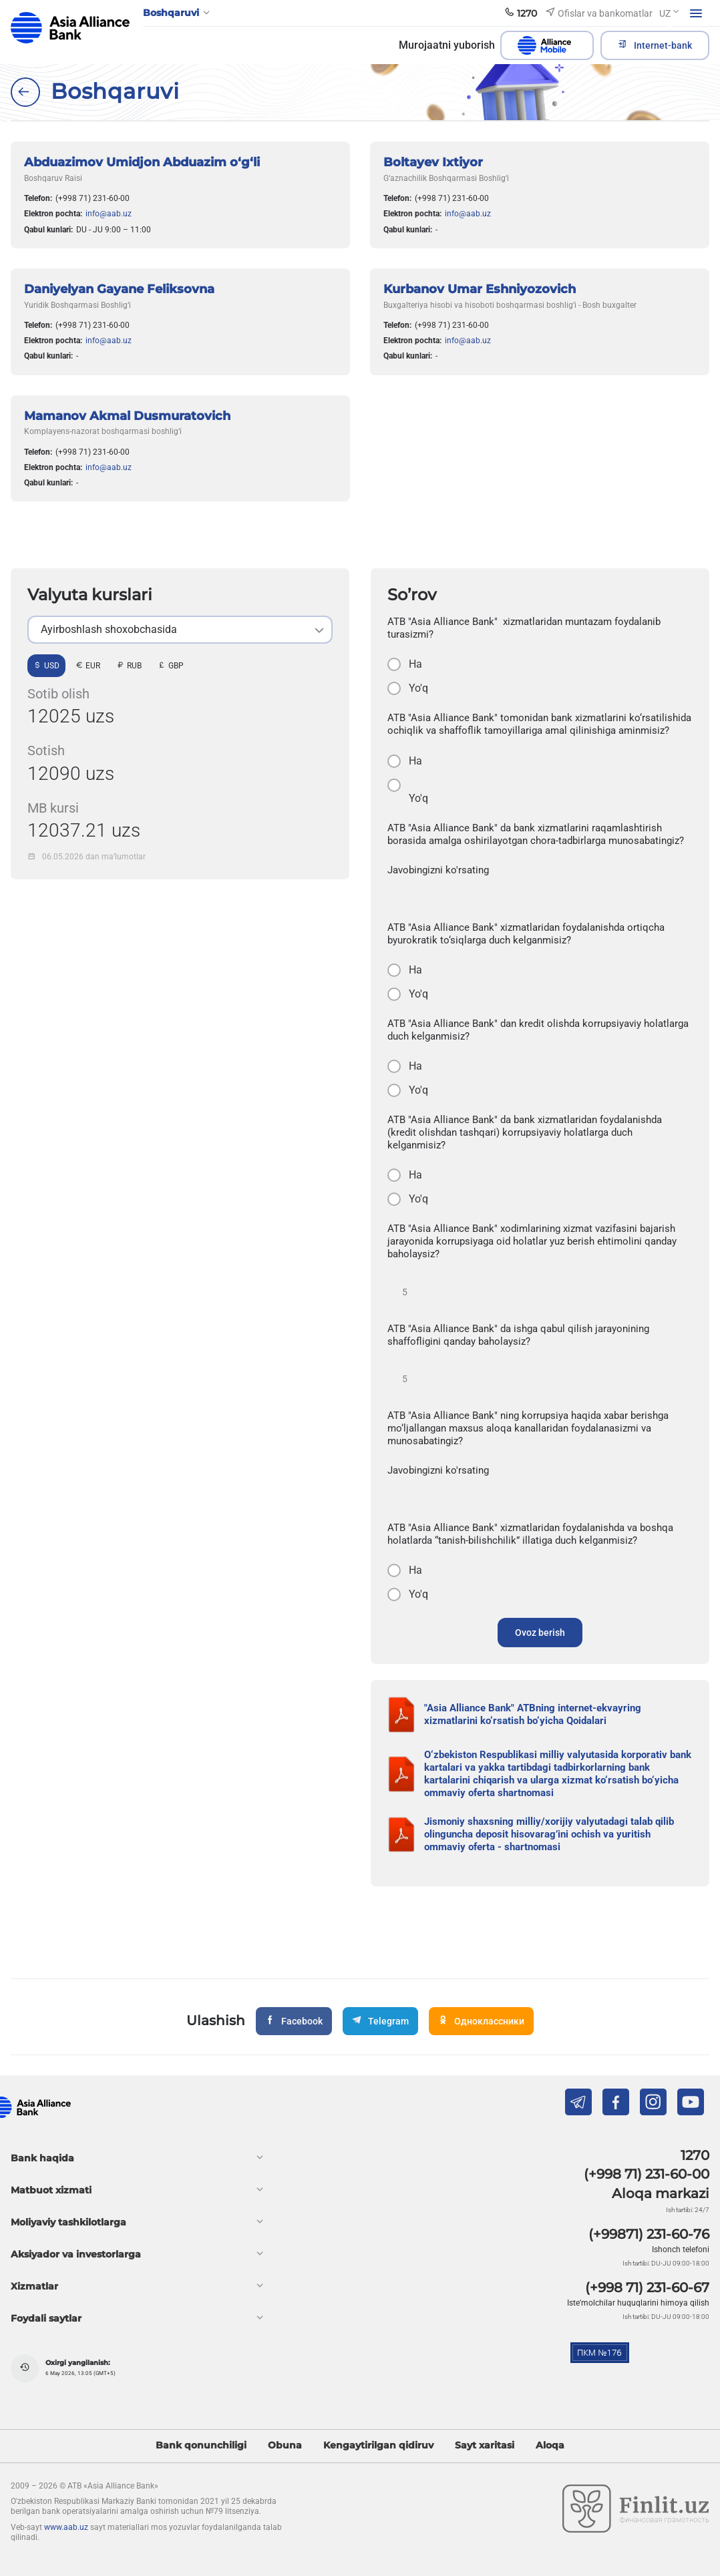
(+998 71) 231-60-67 (647, 2288)
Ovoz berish (540, 1632)
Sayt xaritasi (484, 2445)
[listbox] (180, 630)
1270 (695, 2155)
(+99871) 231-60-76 (648, 2234)
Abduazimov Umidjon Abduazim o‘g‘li (142, 162)
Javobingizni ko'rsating (438, 870)
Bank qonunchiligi (201, 2445)
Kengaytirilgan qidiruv (378, 2445)
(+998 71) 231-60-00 (92, 198)
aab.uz (70, 27)
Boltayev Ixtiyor (433, 162)
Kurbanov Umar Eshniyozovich (479, 289)
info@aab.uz (108, 213)
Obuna (285, 2445)
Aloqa (550, 2445)
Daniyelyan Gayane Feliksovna (119, 289)
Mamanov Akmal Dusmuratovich (127, 416)
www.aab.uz (66, 2527)
